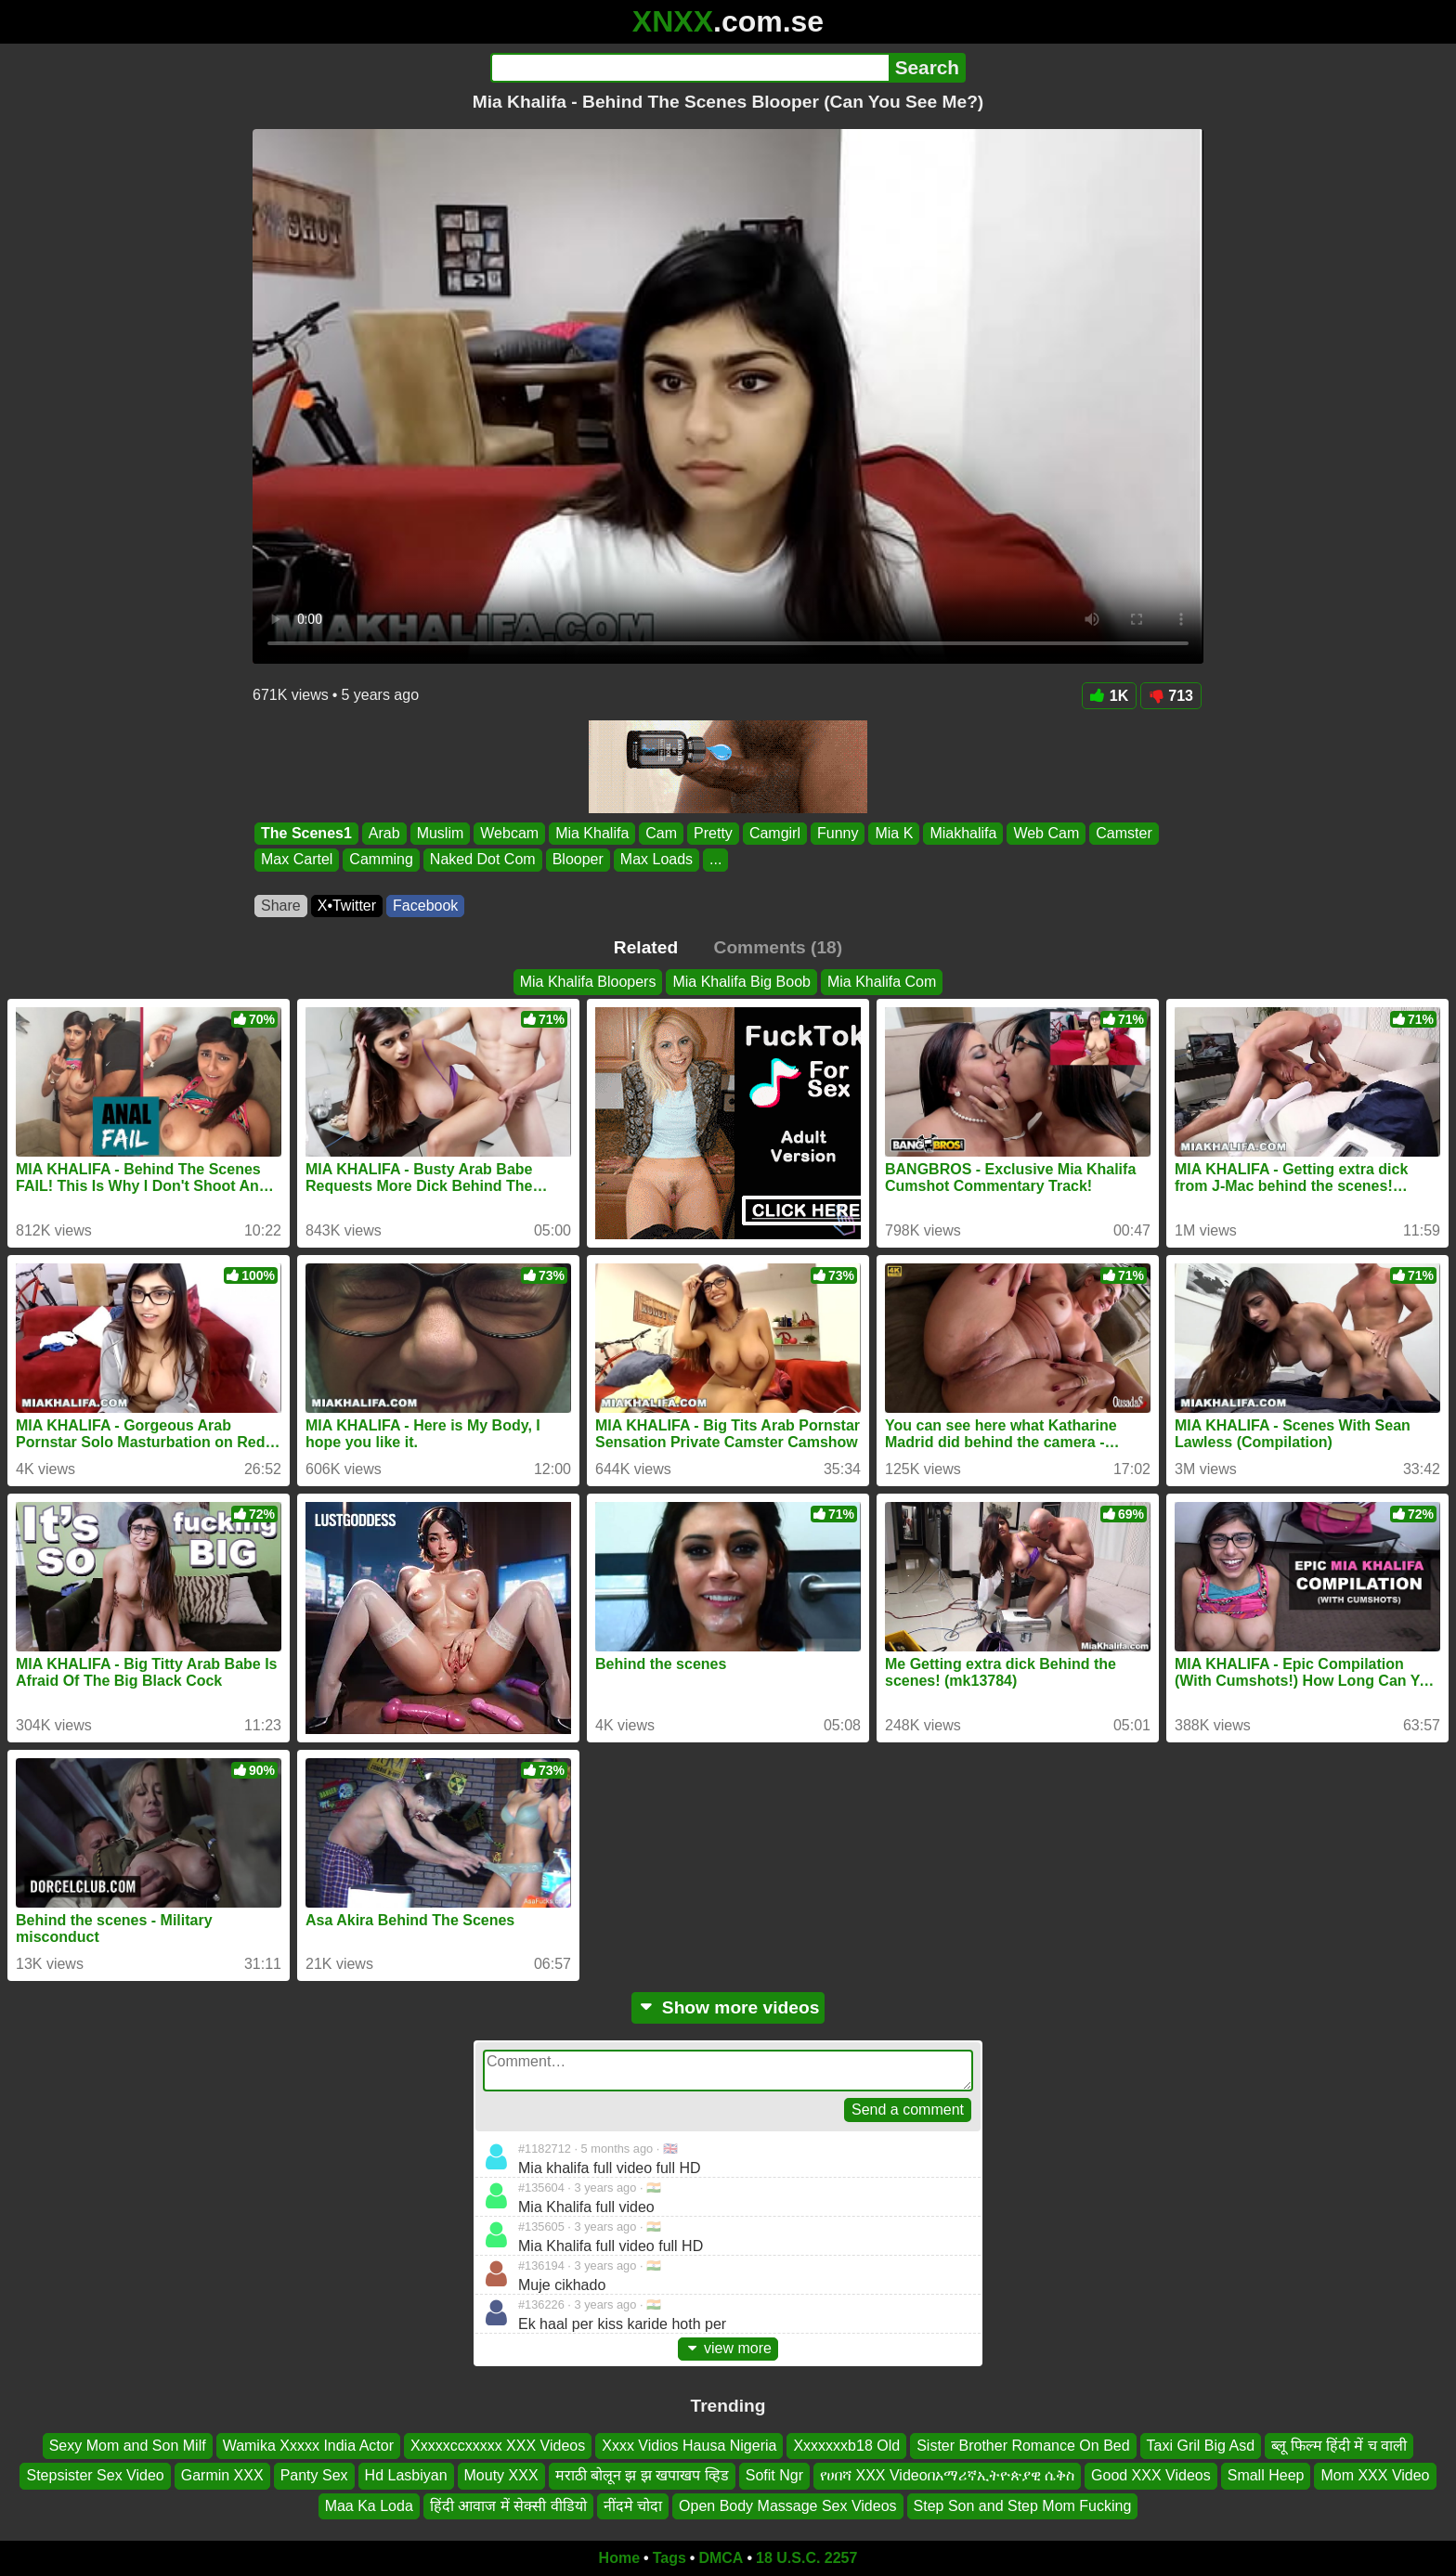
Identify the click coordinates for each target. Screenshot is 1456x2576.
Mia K (894, 833)
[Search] (689, 68)
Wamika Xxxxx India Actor (308, 2445)
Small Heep (1266, 2475)
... (715, 860)
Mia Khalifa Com (881, 982)
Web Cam (1046, 833)
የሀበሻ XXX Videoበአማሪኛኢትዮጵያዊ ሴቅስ (947, 2475)
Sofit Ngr (774, 2475)
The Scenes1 (306, 833)
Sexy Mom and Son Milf (127, 2445)
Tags (669, 2558)
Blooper (578, 860)
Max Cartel (296, 860)
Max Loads (656, 860)
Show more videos (728, 2007)
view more (728, 2348)
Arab (384, 833)
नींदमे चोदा (633, 2506)
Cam (661, 833)
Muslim (440, 833)
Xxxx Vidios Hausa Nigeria (689, 2445)
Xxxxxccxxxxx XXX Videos (497, 2445)
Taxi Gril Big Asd (1200, 2445)
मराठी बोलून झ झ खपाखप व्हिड (642, 2475)
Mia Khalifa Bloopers (588, 982)
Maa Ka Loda (369, 2506)
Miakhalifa (963, 833)
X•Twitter (347, 905)
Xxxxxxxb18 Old (846, 2445)
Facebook (425, 905)
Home (619, 2558)
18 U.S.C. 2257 (806, 2558)
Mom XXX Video (1374, 2475)
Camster (1123, 833)
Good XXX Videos (1151, 2475)
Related (646, 947)
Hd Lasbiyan (406, 2475)
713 (1171, 696)
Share (281, 905)
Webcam (509, 833)
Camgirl (774, 833)
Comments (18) (778, 947)
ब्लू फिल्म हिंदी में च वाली (1339, 2445)
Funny (837, 833)
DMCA (720, 2558)
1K (1109, 696)
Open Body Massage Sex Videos (788, 2506)
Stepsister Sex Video (94, 2475)
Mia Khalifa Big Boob (741, 982)
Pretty (713, 833)
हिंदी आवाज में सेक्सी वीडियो (508, 2506)
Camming (380, 860)
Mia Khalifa (592, 833)
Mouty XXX (501, 2475)
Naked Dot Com (483, 860)
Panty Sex (314, 2475)
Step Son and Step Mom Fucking (1023, 2506)
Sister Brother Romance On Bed (1022, 2445)
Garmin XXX (222, 2475)
